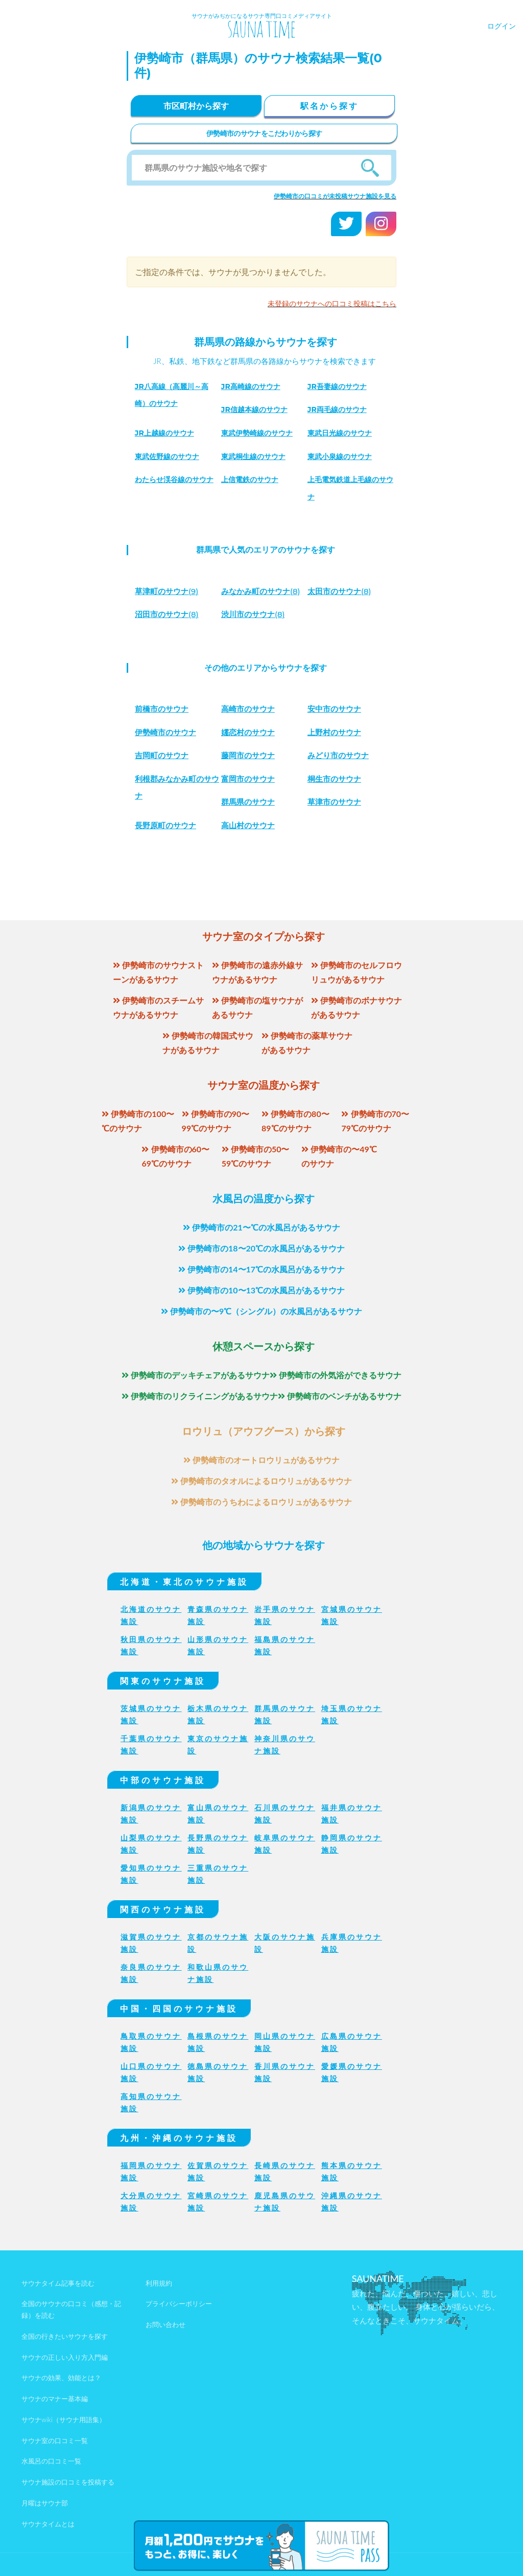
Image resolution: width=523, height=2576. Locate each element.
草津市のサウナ (336, 802)
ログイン (501, 25)
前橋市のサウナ (163, 709)
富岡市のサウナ (249, 779)
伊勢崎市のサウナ (167, 732)
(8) (263, 591)
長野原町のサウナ (167, 825)
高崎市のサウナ (249, 709)
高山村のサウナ (249, 825)
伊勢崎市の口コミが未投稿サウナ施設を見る (335, 196)
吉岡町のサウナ (163, 755)
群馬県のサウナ (249, 802)
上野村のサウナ (336, 732)
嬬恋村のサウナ (249, 732)
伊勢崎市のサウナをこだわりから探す (264, 133)
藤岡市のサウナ (249, 755)
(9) (169, 591)
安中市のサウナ (336, 709)
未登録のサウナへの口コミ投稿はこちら (332, 303)
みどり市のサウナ (340, 755)
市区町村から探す (196, 105)
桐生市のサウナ (336, 779)
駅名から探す (329, 105)
